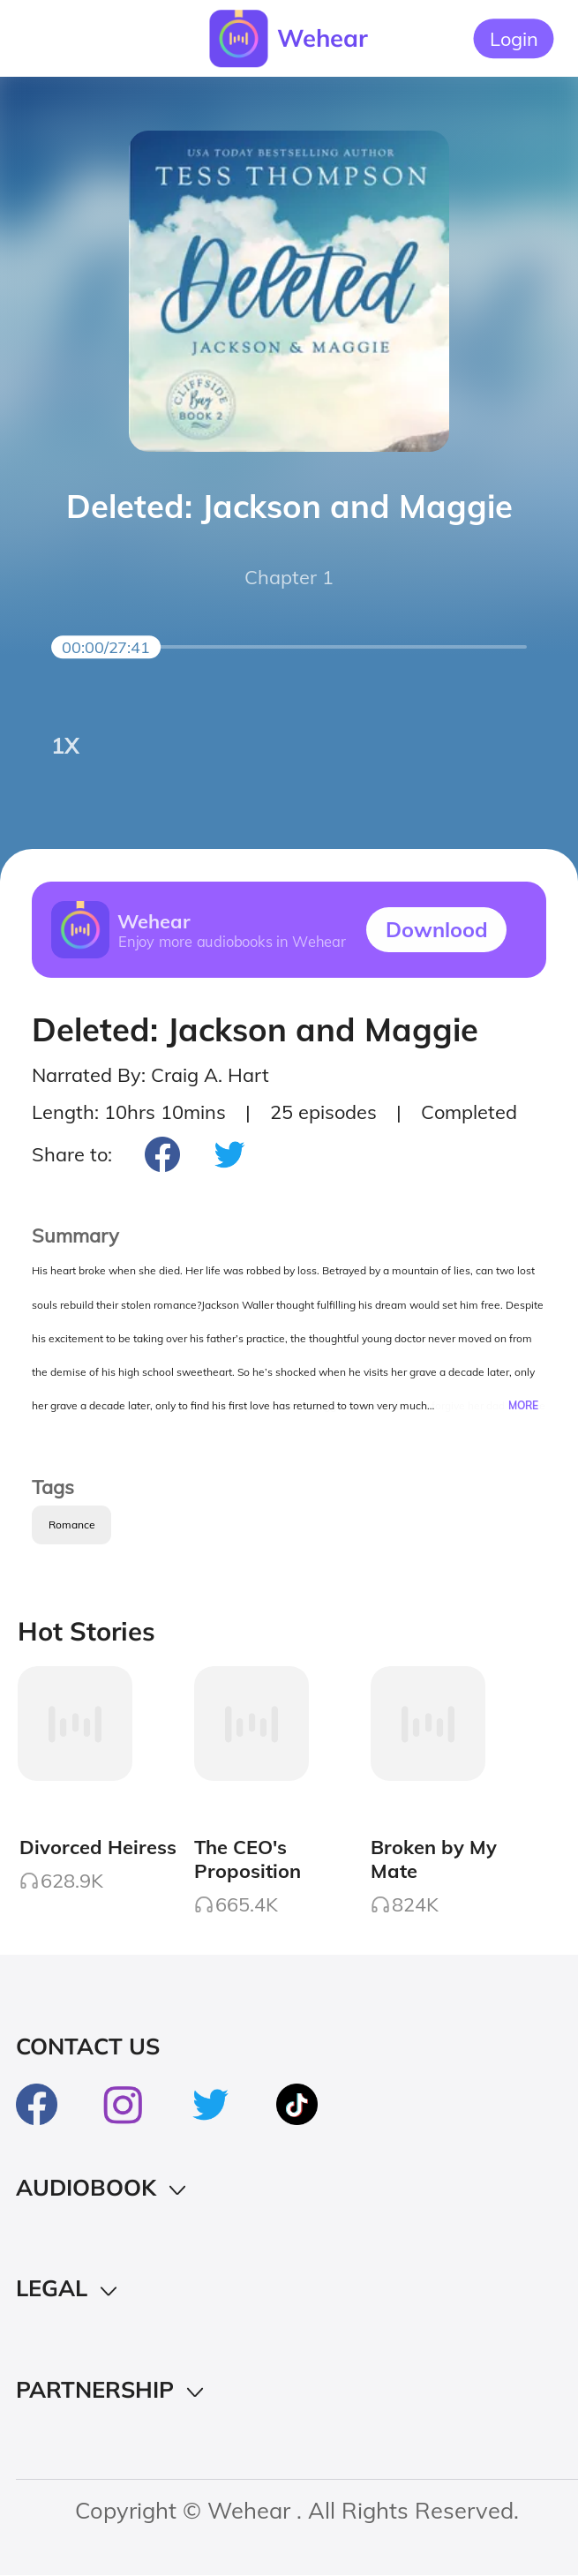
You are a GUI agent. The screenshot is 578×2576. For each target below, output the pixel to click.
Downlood (437, 929)
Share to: (72, 1154)
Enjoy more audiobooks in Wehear (232, 941)
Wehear (322, 38)
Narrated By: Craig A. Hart (150, 1074)
